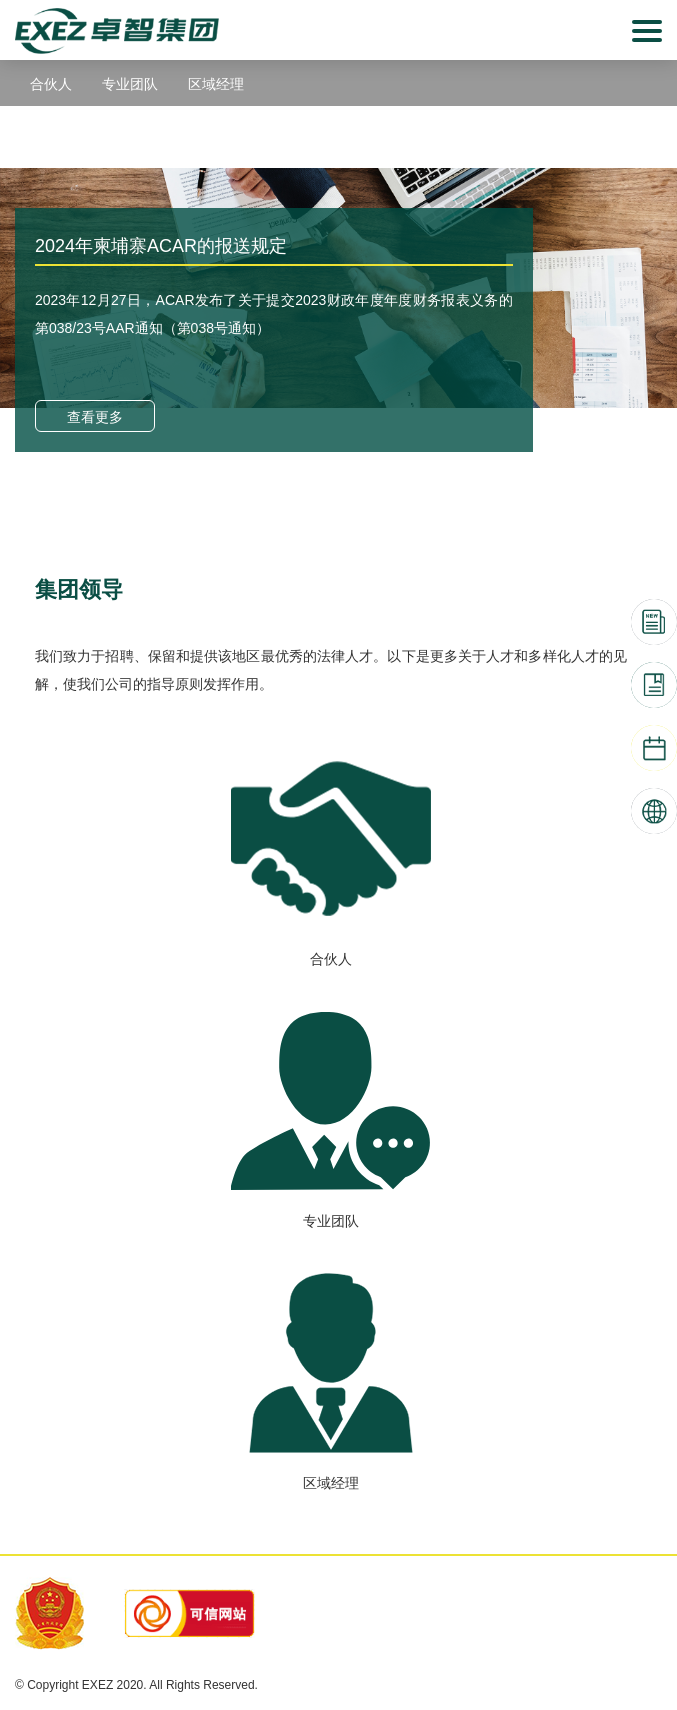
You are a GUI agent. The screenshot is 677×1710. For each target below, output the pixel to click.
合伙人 (51, 84)
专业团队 (130, 84)
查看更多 (95, 417)
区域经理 (216, 84)
